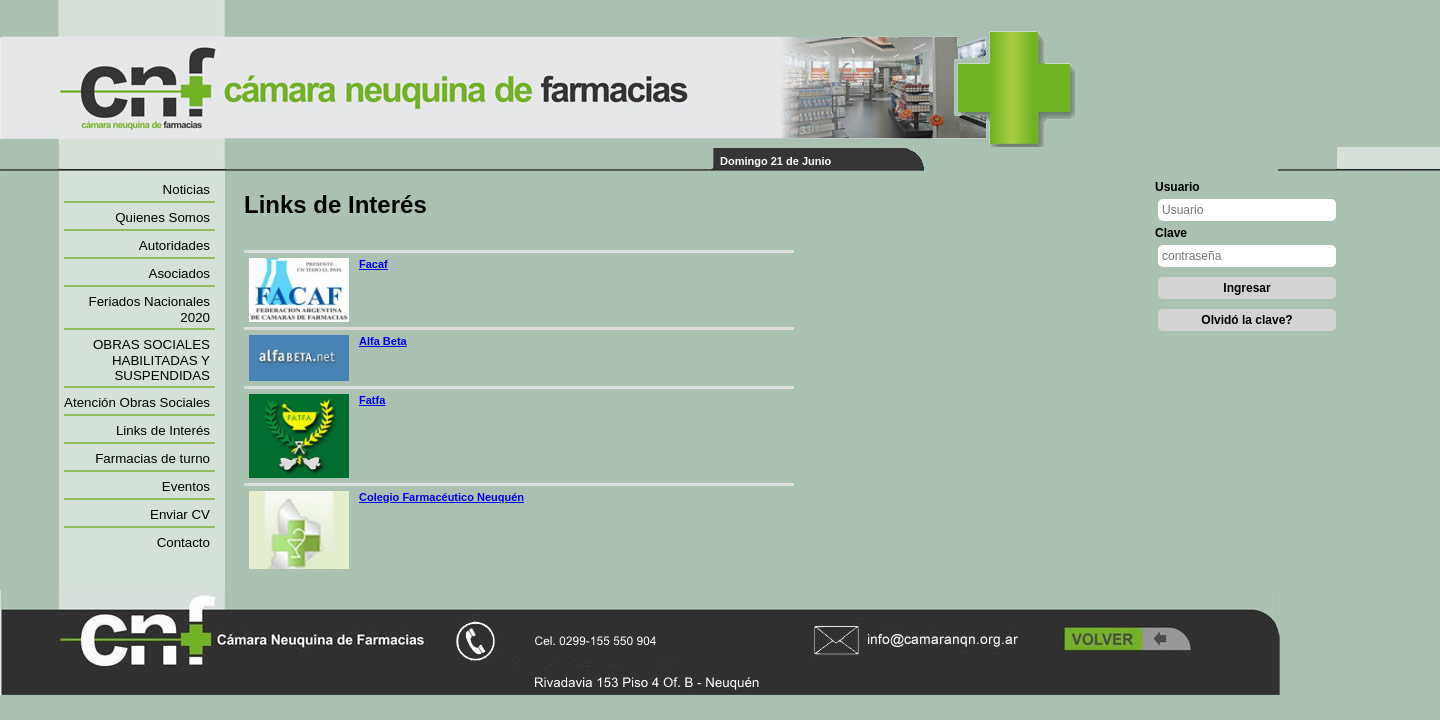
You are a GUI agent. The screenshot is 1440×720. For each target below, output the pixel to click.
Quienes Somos (162, 217)
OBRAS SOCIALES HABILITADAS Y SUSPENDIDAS (151, 360)
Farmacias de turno (152, 458)
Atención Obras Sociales (137, 402)
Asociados (180, 273)
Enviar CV (180, 514)
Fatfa (372, 400)
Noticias (186, 189)
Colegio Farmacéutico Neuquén (441, 497)
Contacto (183, 542)
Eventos (186, 486)
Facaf (373, 264)
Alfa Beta (383, 341)
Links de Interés (163, 430)
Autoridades (174, 245)
